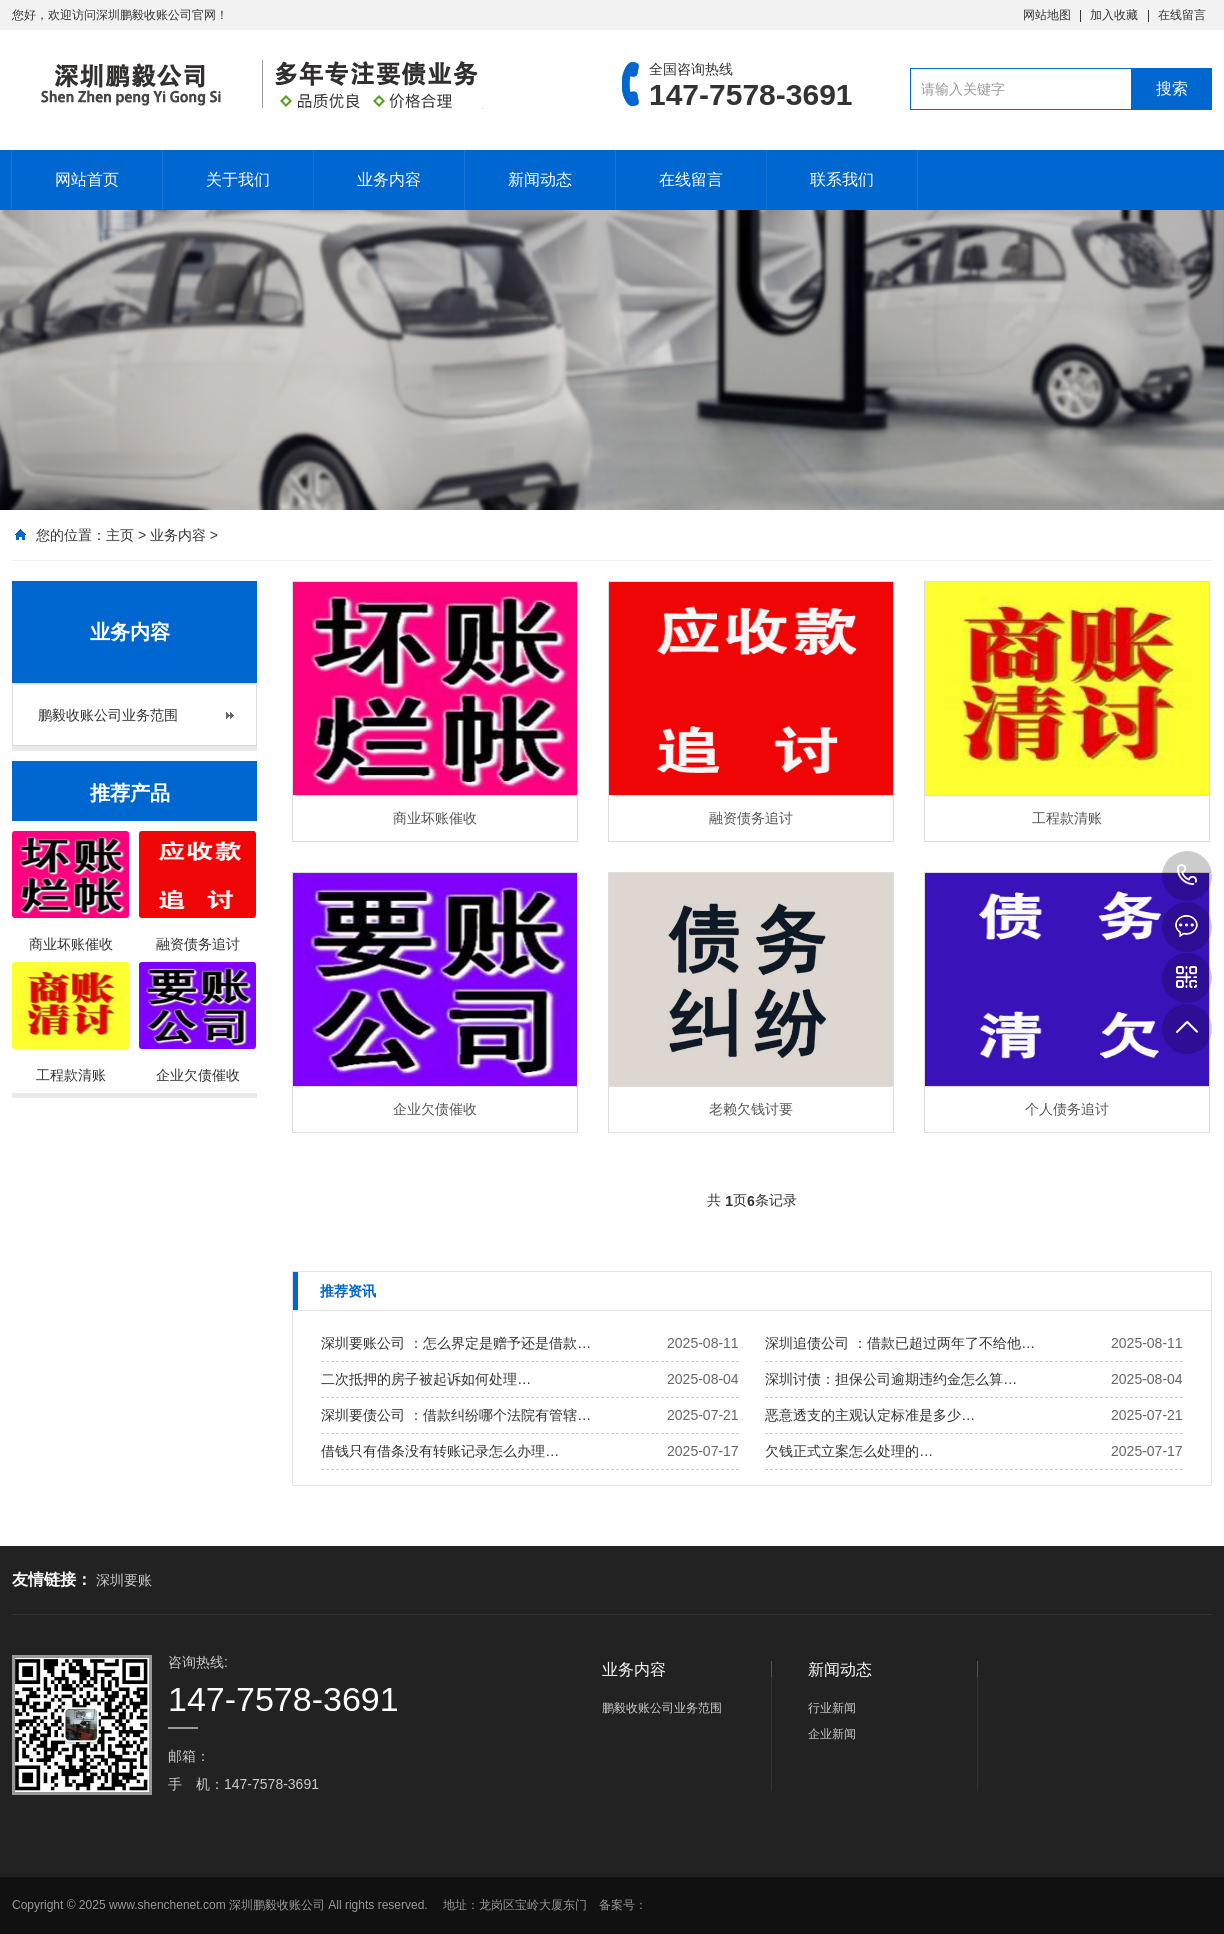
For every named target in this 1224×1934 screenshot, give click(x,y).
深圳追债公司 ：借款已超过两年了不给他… (900, 1343)
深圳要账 (124, 1580)
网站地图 (1047, 15)
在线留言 (1182, 15)
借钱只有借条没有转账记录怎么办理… (440, 1451)
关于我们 (238, 179)
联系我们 (842, 179)
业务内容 (389, 179)
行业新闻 (832, 1708)
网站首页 (87, 179)
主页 (120, 535)
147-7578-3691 (1187, 876)
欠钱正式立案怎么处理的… (849, 1451)
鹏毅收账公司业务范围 (108, 715)
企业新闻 (832, 1734)
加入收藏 (1114, 15)
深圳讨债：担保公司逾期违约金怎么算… (891, 1379)
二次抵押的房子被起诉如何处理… (426, 1379)
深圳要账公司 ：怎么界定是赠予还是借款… (456, 1343)
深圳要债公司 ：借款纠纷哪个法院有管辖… (456, 1415)
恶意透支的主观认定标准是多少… (870, 1415)
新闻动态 (540, 179)
